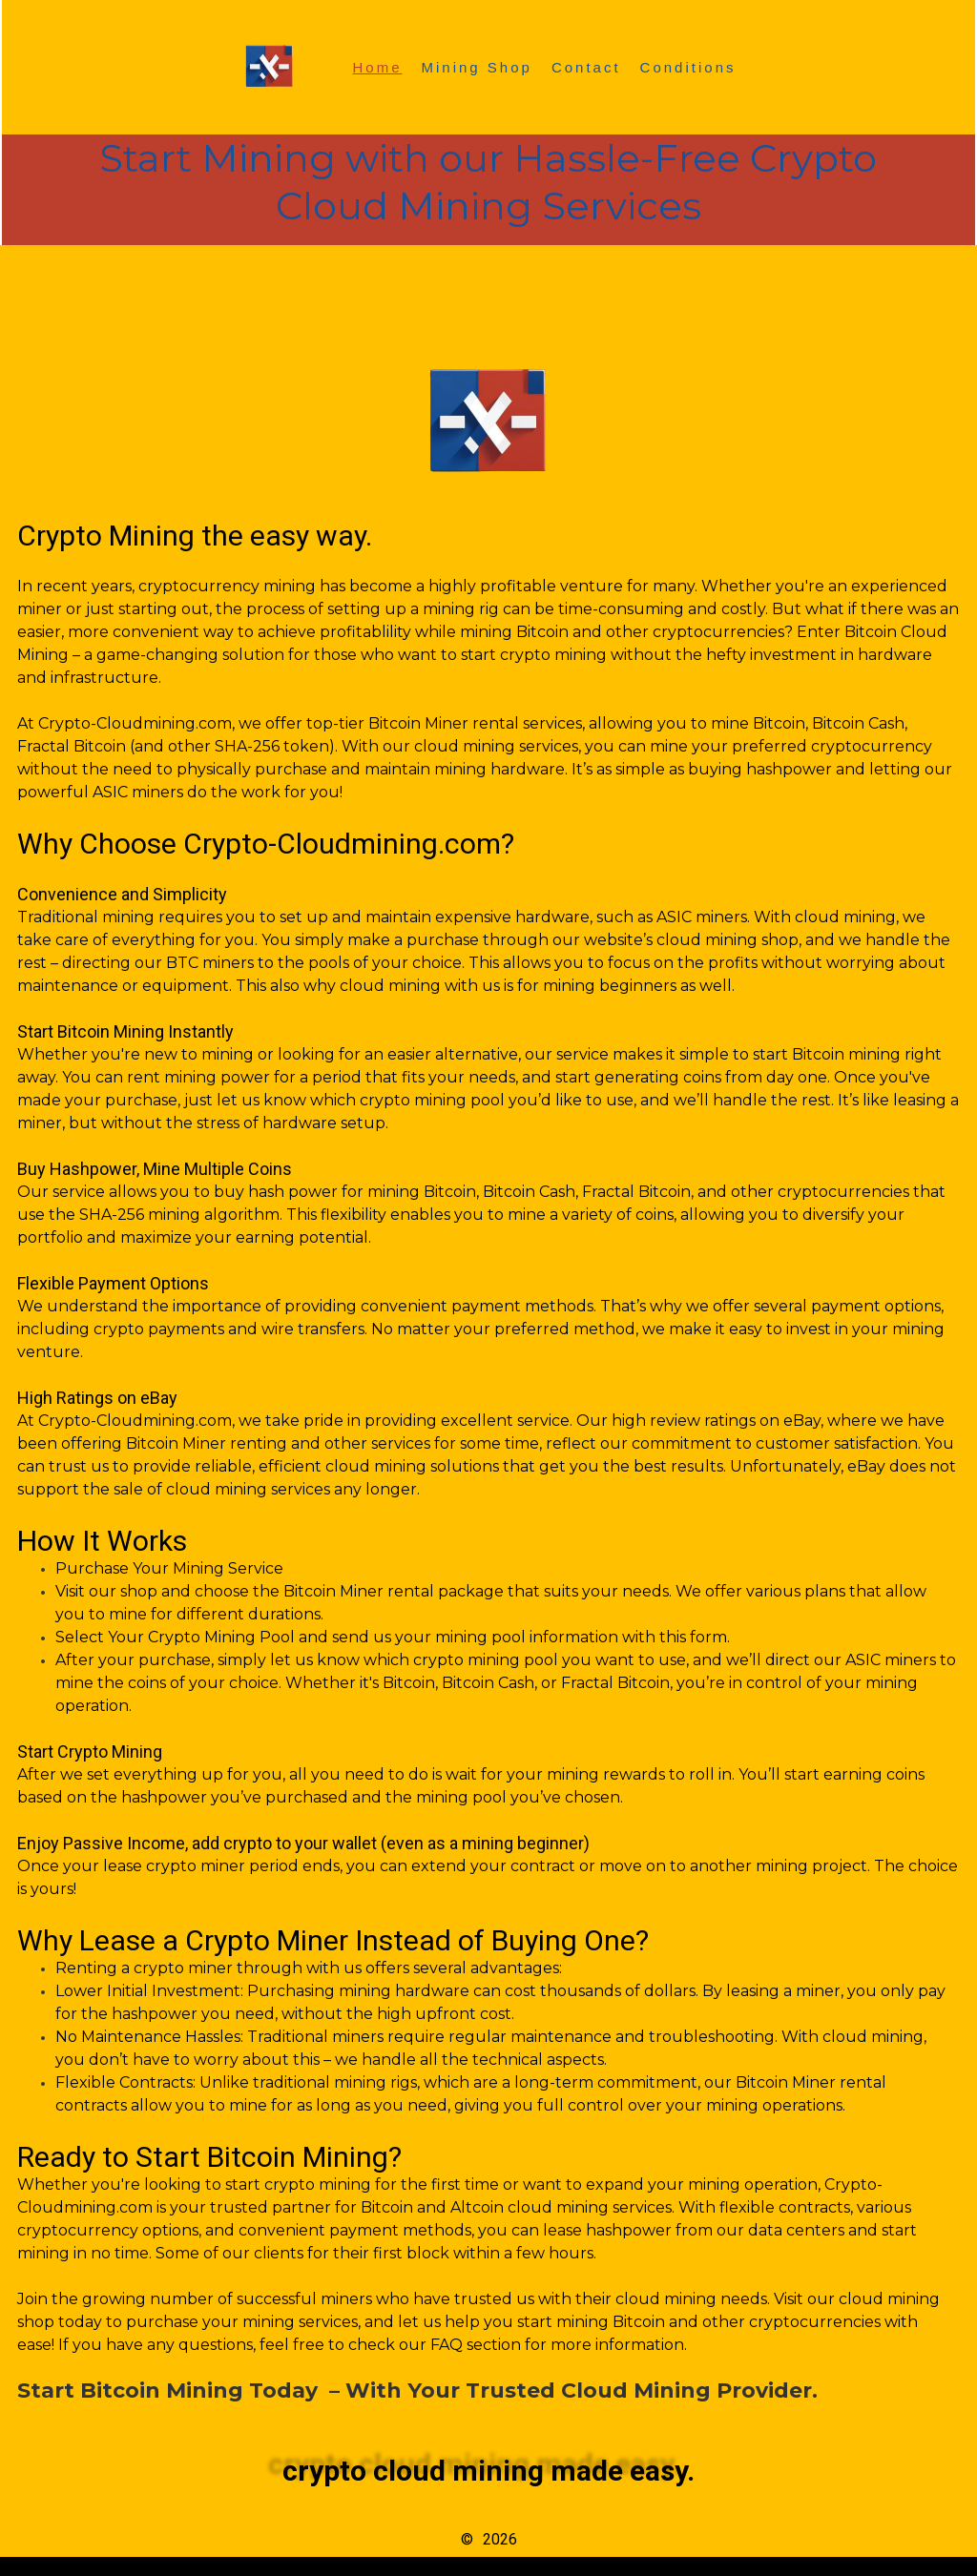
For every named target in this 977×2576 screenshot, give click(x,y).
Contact (586, 67)
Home (377, 67)
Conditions (688, 67)
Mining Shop (477, 67)
